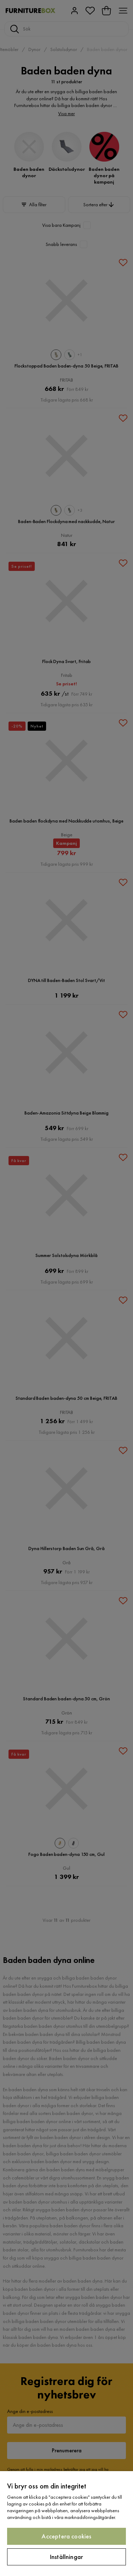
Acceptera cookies (66, 2536)
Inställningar (66, 2557)
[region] (66, 2523)
